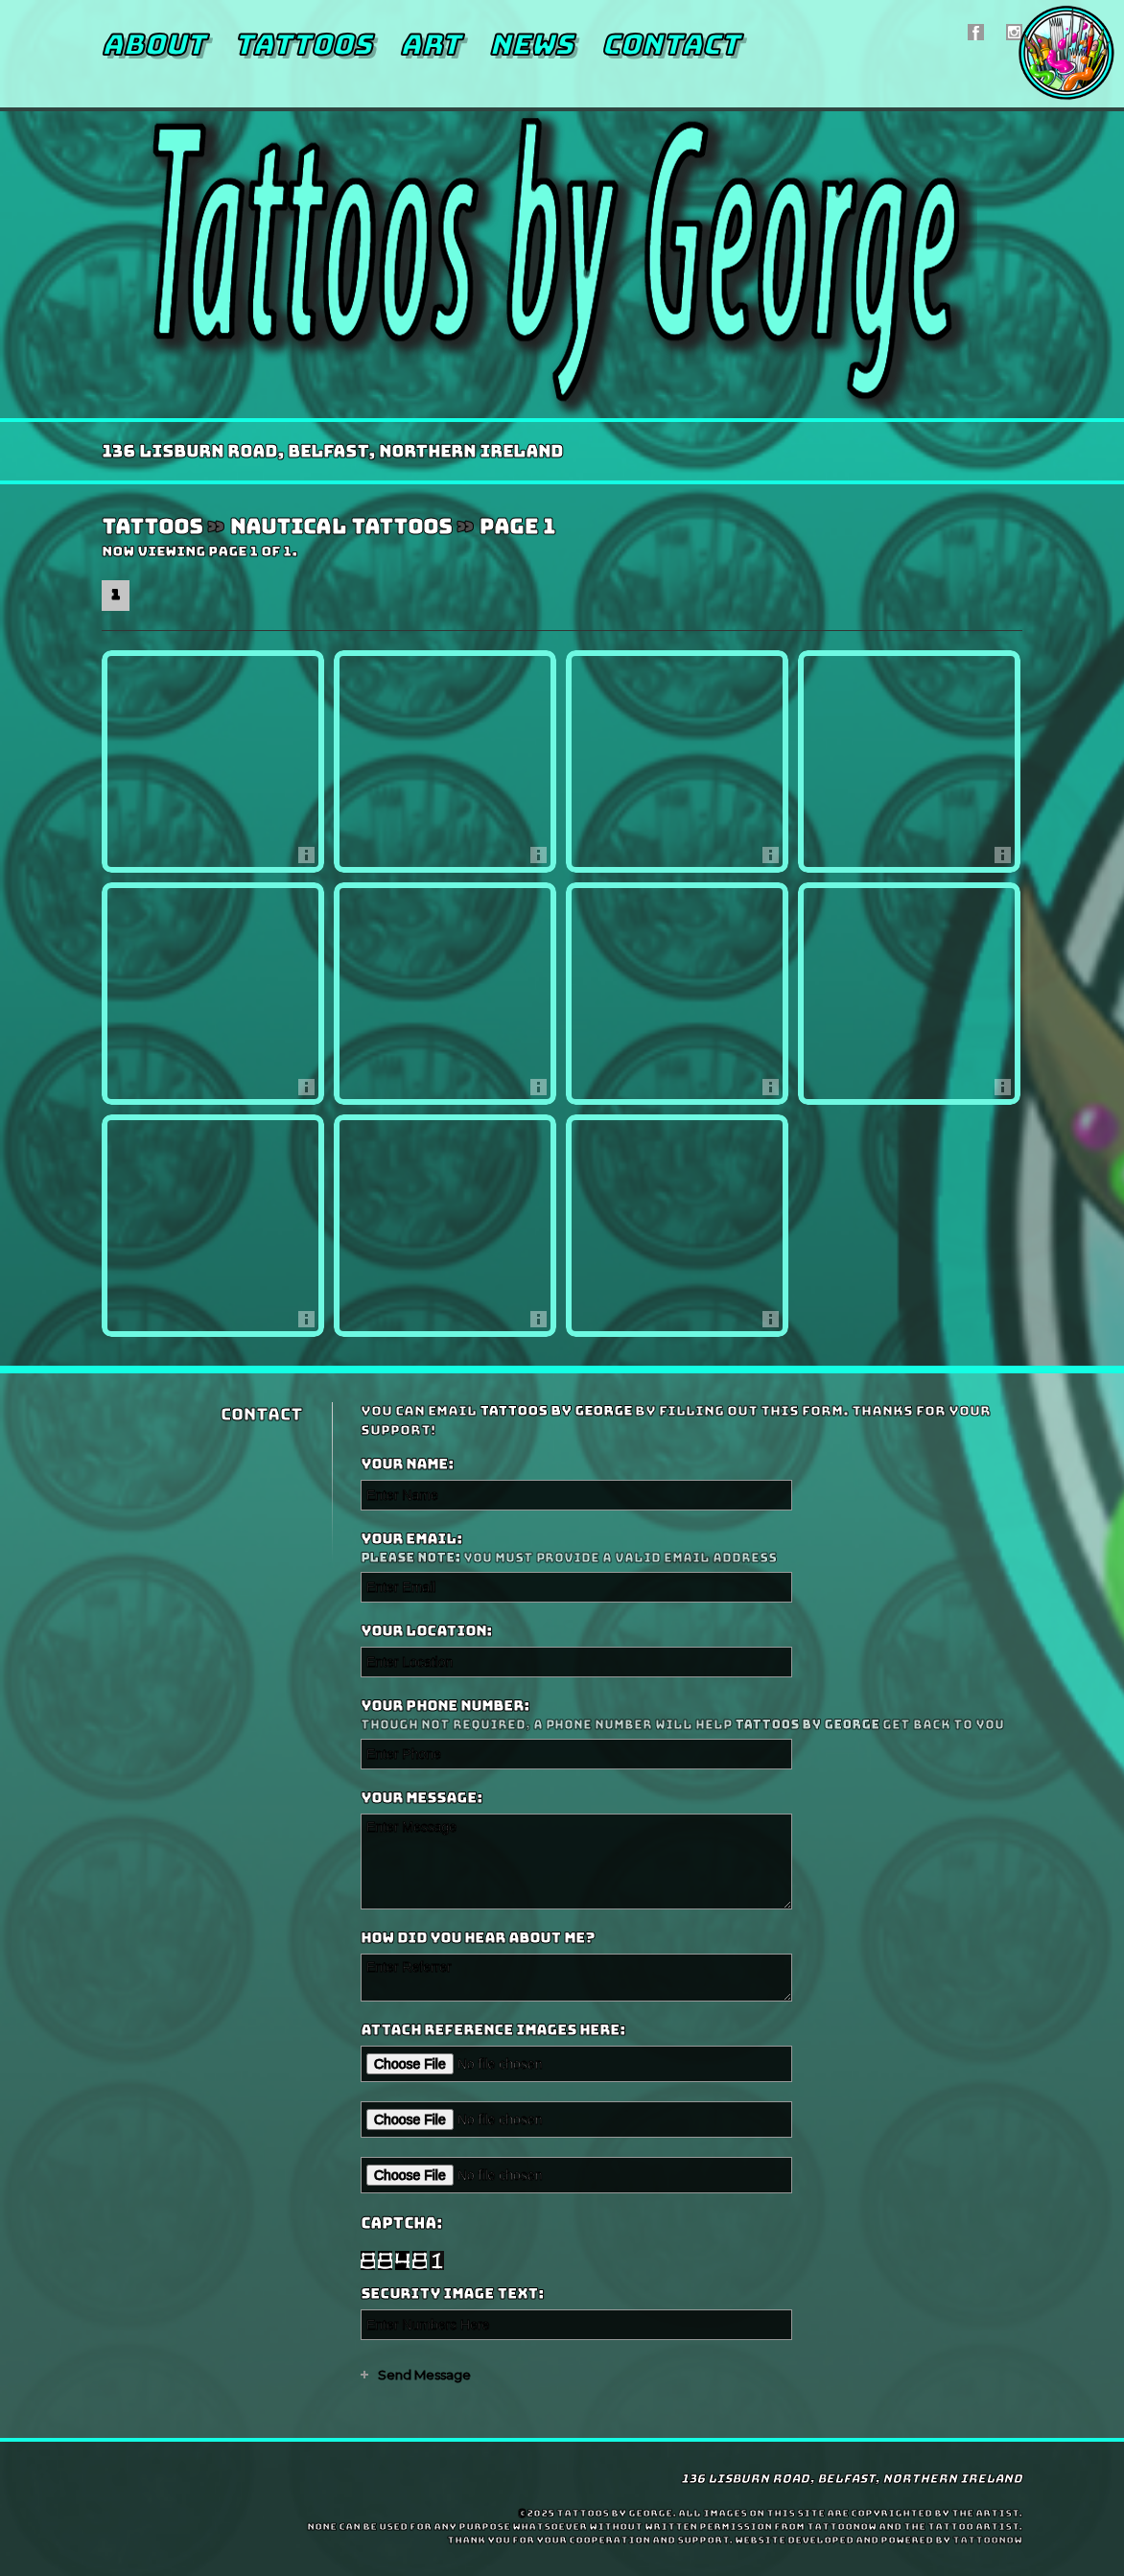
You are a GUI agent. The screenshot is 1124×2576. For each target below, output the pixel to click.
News (531, 44)
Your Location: (426, 1631)
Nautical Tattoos (340, 527)
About (153, 44)
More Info (311, 860)
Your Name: (407, 1464)
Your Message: (421, 1798)
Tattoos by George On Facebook (976, 32)
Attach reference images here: (493, 2030)
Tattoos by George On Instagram (1014, 32)
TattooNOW (987, 2540)
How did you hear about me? (478, 1938)
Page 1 (517, 527)
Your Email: (689, 1548)
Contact (670, 44)
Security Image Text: (452, 2294)
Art (430, 44)
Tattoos (302, 44)
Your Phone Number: (689, 1715)
